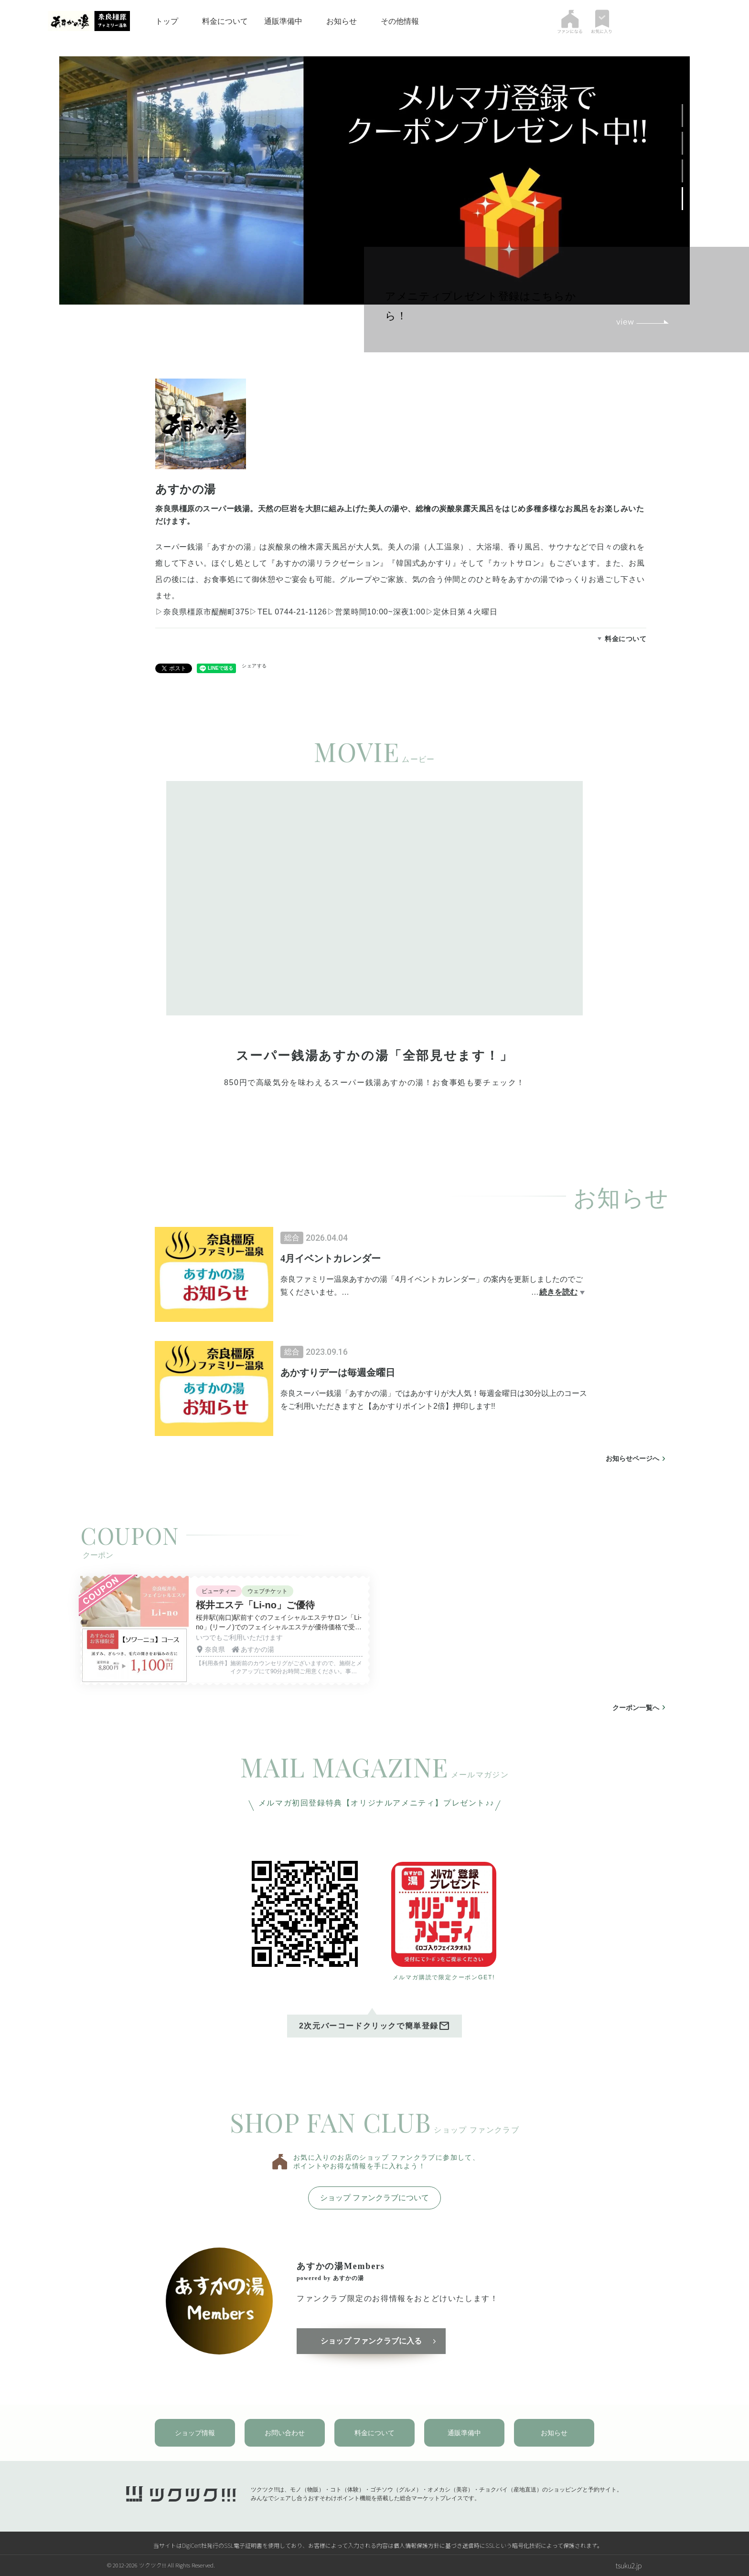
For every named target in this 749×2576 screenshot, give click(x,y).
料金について (225, 21)
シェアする (254, 665)
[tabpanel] (374, 949)
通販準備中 (283, 21)
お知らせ (341, 21)
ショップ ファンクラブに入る (371, 2341)
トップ (166, 21)
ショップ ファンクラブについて (374, 2198)
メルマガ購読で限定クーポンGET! (444, 1977)
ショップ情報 (195, 2433)
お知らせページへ (632, 1458)
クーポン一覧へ (635, 1707)
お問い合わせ (285, 2433)
